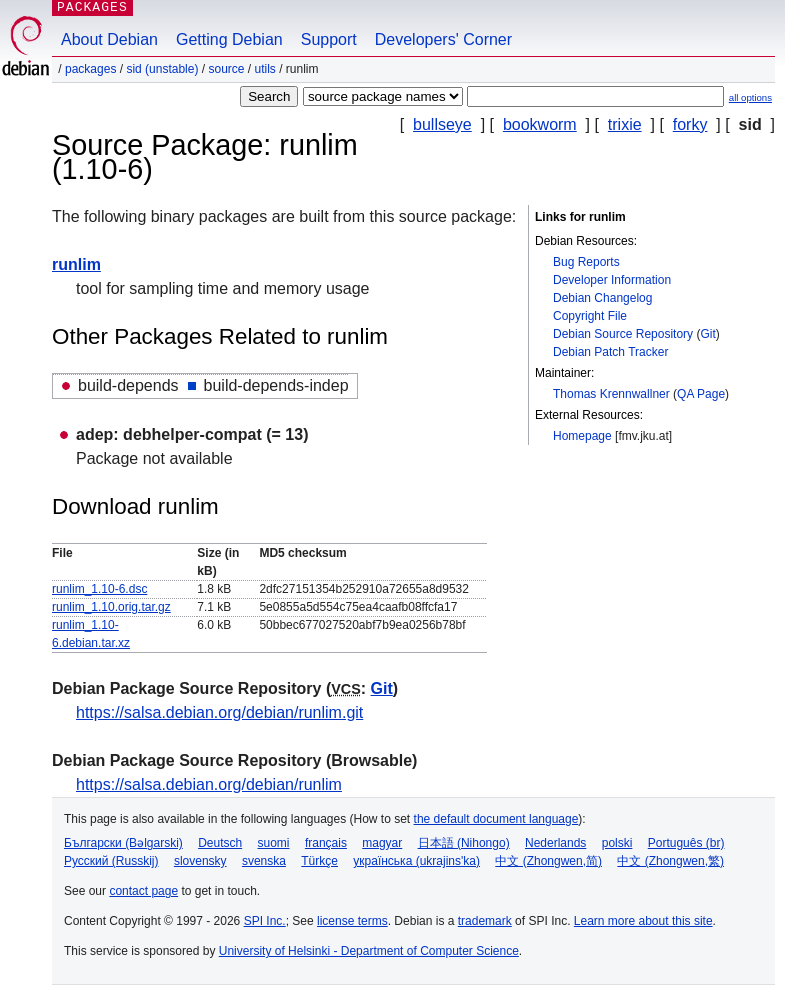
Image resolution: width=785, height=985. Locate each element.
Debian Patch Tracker (610, 352)
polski (617, 843)
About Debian (109, 39)
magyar (382, 843)
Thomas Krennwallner (611, 394)
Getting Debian (229, 39)
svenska (264, 861)
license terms (352, 921)
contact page (143, 891)
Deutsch (220, 843)
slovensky (200, 861)
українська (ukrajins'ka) (416, 861)
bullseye (442, 124)
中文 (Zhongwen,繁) (670, 861)
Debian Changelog (602, 298)
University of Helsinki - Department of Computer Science (369, 951)
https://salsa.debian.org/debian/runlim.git (219, 712)
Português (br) (686, 843)
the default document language (496, 819)
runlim (76, 264)
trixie (625, 124)
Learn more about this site (643, 921)
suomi (274, 843)
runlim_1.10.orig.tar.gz (111, 607)
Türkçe (319, 861)
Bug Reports (586, 262)
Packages (90, 69)
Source (226, 69)
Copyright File (590, 316)
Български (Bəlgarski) (123, 843)
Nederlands (555, 843)
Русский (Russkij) (111, 861)
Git (707, 334)
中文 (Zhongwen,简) (548, 861)
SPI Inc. (265, 921)
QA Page (701, 394)
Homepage (582, 436)
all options (750, 97)
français (326, 843)
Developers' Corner (443, 39)
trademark (485, 921)
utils (265, 69)
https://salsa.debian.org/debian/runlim (209, 784)
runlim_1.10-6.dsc (99, 589)
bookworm (540, 124)
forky (690, 124)
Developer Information (612, 280)
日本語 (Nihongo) (464, 843)
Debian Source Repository (623, 334)
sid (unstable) (162, 69)
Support (329, 39)
